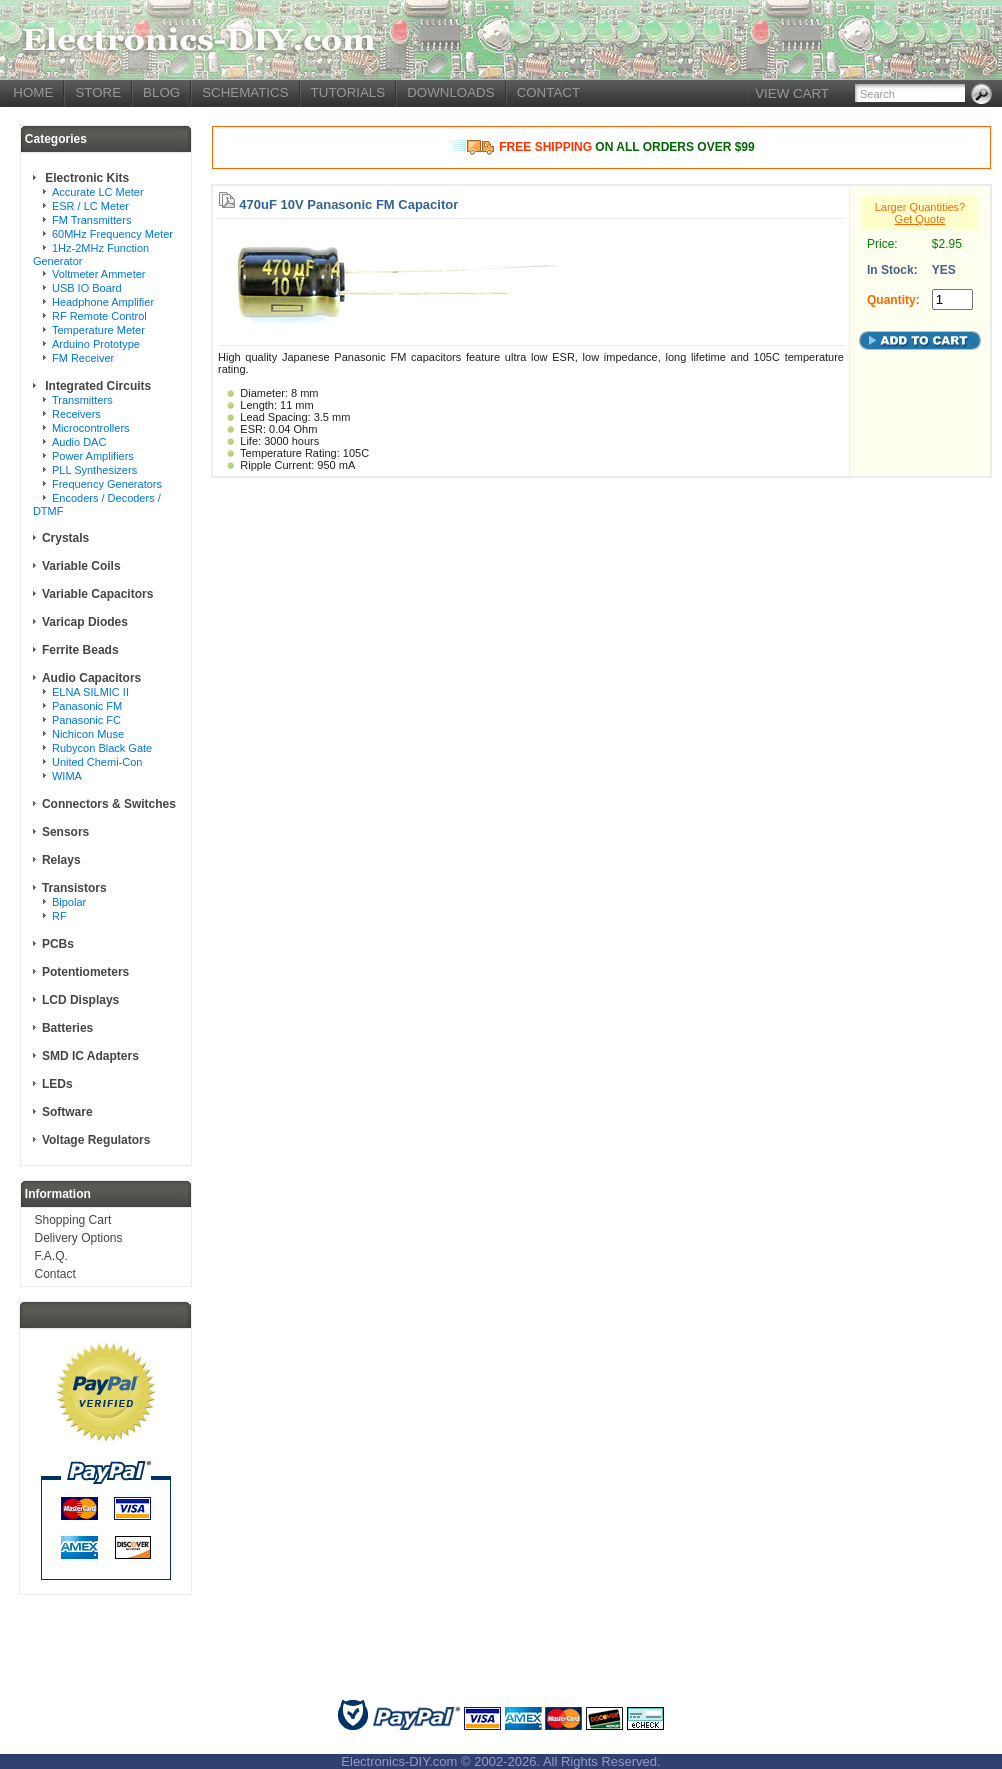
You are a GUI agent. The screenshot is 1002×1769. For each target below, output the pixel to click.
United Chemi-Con (97, 762)
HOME (33, 92)
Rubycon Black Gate (102, 748)
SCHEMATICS (245, 92)
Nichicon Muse (88, 734)
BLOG (161, 92)
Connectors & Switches (109, 804)
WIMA (67, 776)
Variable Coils (81, 566)
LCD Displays (80, 1000)
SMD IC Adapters (90, 1056)
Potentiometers (85, 972)
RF (59, 916)
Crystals (65, 538)
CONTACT (548, 92)
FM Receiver (83, 358)
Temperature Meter (98, 330)
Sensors (65, 832)
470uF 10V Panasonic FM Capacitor (348, 204)
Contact (55, 1274)
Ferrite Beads (80, 650)
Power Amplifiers (93, 456)
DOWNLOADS (450, 92)
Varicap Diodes (85, 622)
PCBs (58, 944)
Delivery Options (79, 1238)
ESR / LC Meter (90, 206)
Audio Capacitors (91, 678)
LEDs (57, 1084)
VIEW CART (792, 93)
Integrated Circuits (96, 386)
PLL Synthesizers (94, 470)
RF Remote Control (99, 316)
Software (67, 1112)
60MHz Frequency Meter (112, 234)
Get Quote (920, 219)
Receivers (76, 414)
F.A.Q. (51, 1256)
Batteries (67, 1028)
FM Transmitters (91, 220)
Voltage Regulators (96, 1140)
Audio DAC (79, 442)
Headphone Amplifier (103, 302)
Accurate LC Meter (98, 192)
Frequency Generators (107, 484)
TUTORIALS (348, 92)
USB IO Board (87, 288)
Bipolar (69, 902)
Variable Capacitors (97, 594)
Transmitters (82, 400)
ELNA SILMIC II (90, 692)
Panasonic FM (87, 706)
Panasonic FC (86, 720)
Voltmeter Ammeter (99, 274)
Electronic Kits (85, 178)
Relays (61, 860)
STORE (98, 92)
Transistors (74, 888)
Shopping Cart (73, 1220)
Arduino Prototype (96, 344)
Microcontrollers (91, 428)
